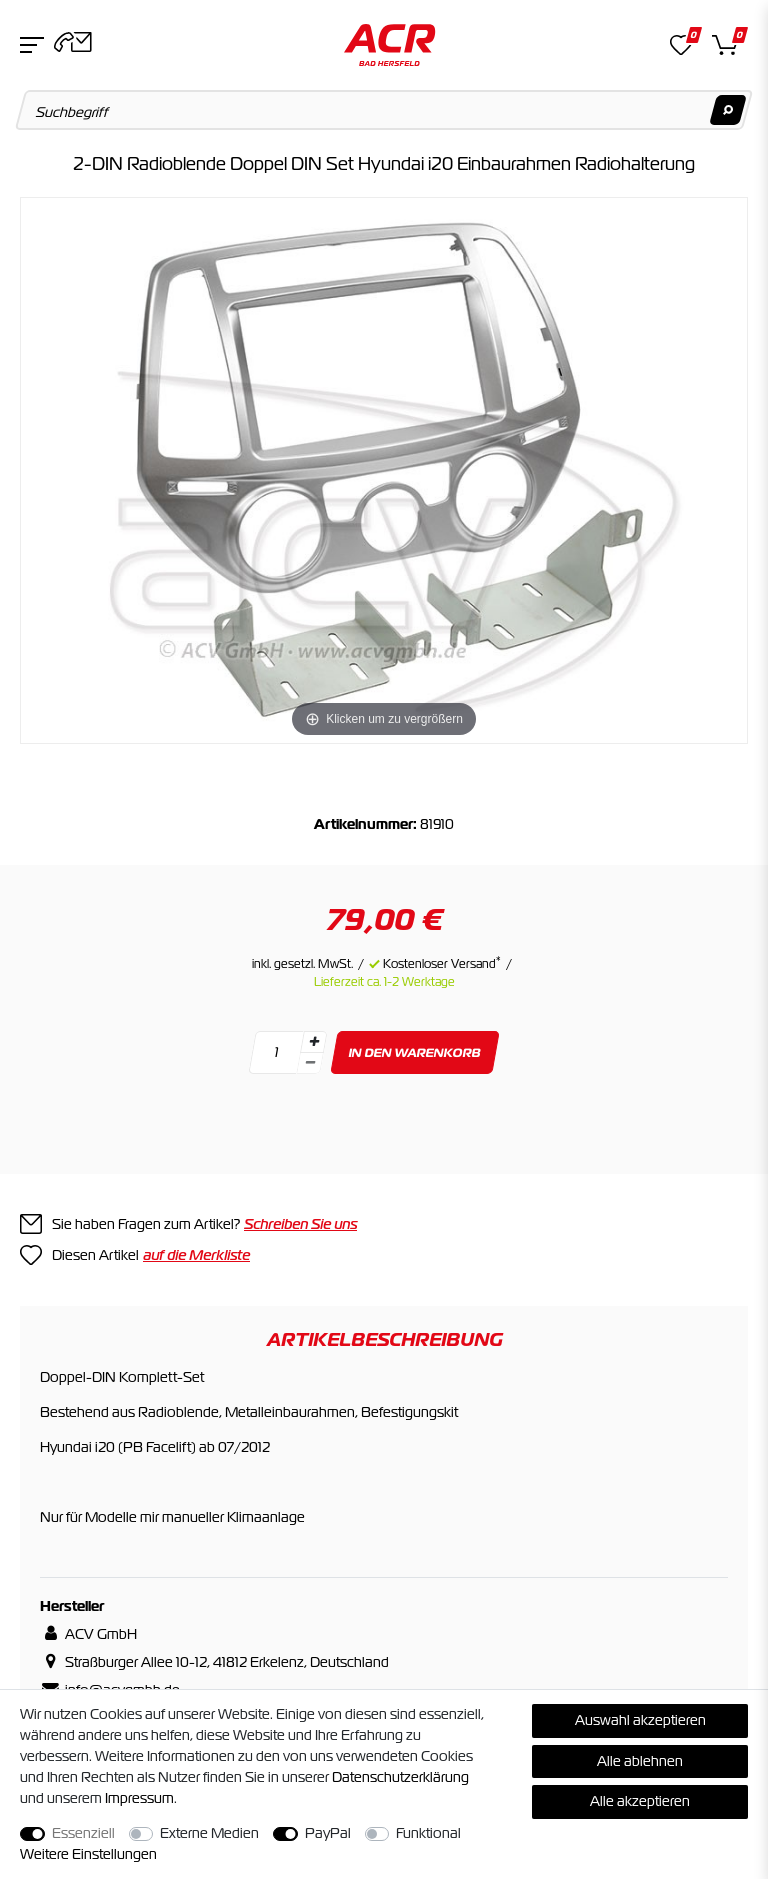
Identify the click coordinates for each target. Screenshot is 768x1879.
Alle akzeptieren (640, 1801)
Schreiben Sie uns (300, 1224)
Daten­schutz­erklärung (400, 1777)
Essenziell (83, 1833)
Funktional (428, 1833)
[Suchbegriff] (384, 110)
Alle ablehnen (640, 1761)
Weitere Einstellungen (88, 1854)
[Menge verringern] (310, 1063)
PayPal (328, 1833)
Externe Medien (209, 1833)
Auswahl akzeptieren (640, 1720)
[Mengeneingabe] (276, 1052)
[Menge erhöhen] (314, 1042)
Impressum (139, 1798)
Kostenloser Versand (442, 964)
